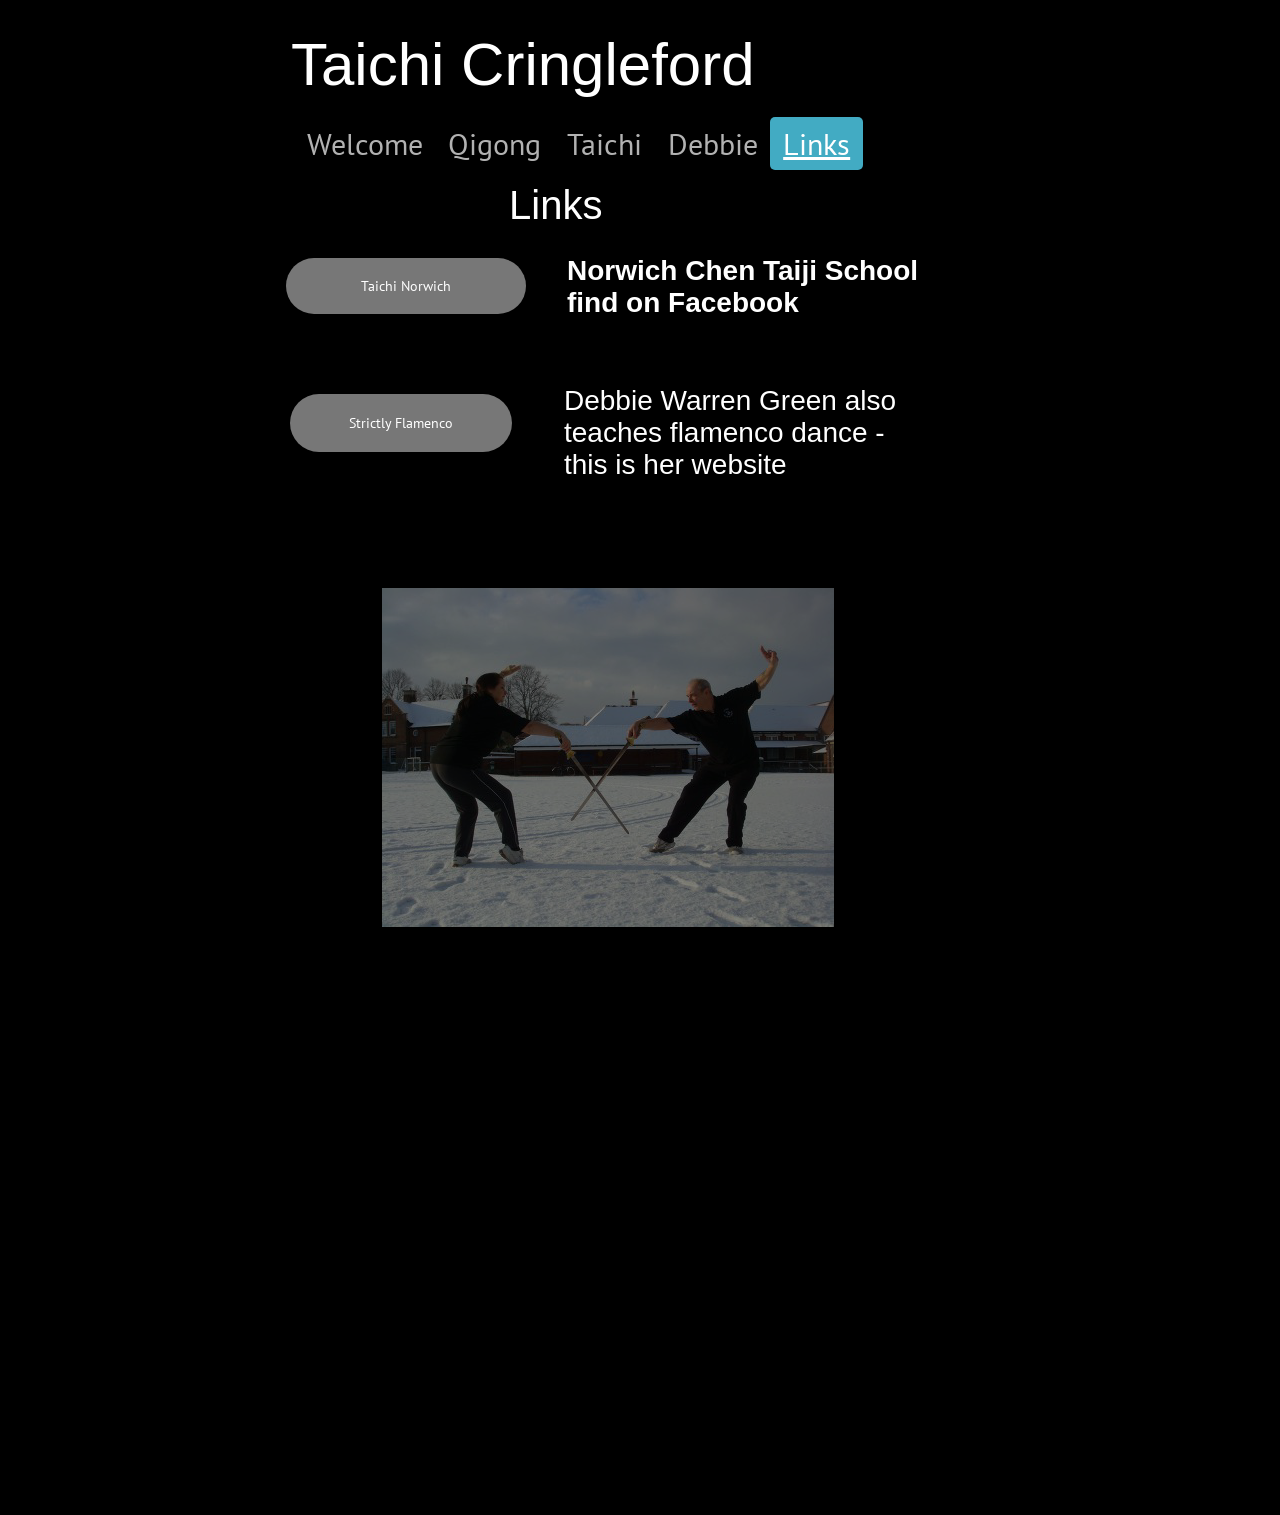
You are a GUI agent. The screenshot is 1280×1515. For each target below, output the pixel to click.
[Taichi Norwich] (406, 286)
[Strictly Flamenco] (401, 423)
